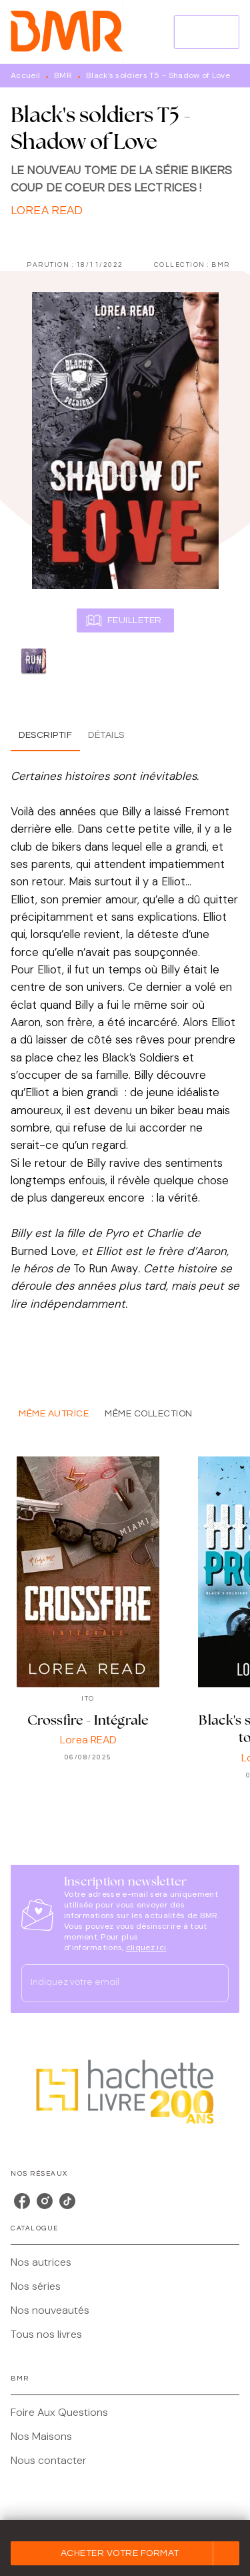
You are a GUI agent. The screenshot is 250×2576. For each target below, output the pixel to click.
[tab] (45, 735)
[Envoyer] (213, 1984)
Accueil (25, 75)
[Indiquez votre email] (108, 1983)
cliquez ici (146, 1947)
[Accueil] (67, 31)
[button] (125, 2553)
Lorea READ (47, 211)
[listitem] (22, 2201)
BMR (63, 75)
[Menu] (206, 32)
